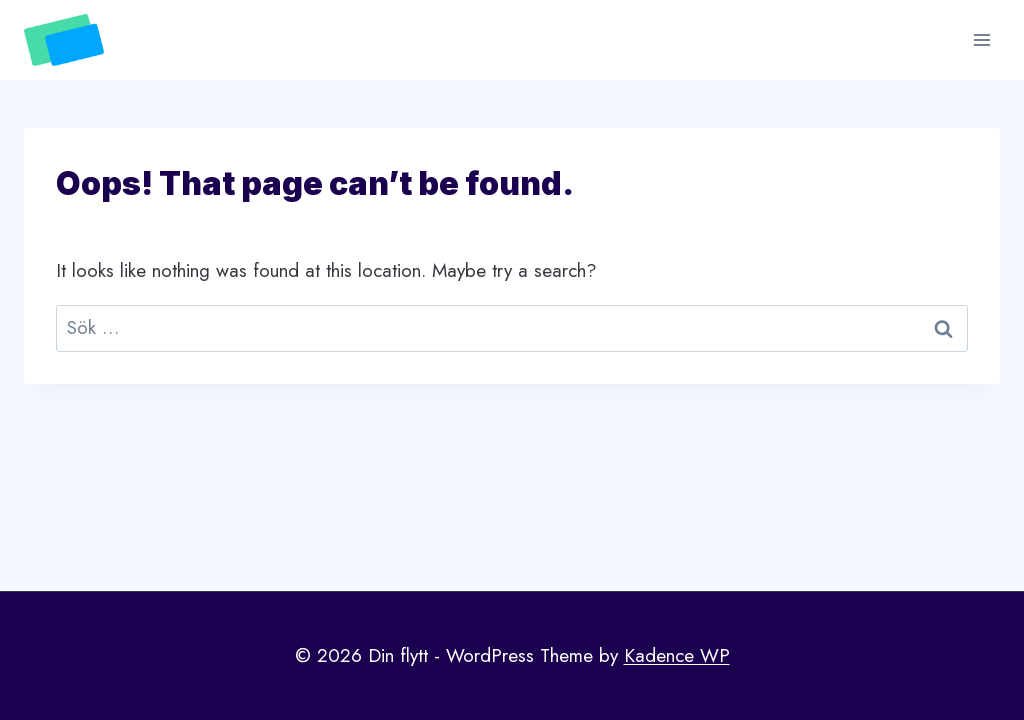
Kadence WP (677, 655)
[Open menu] (981, 39)
